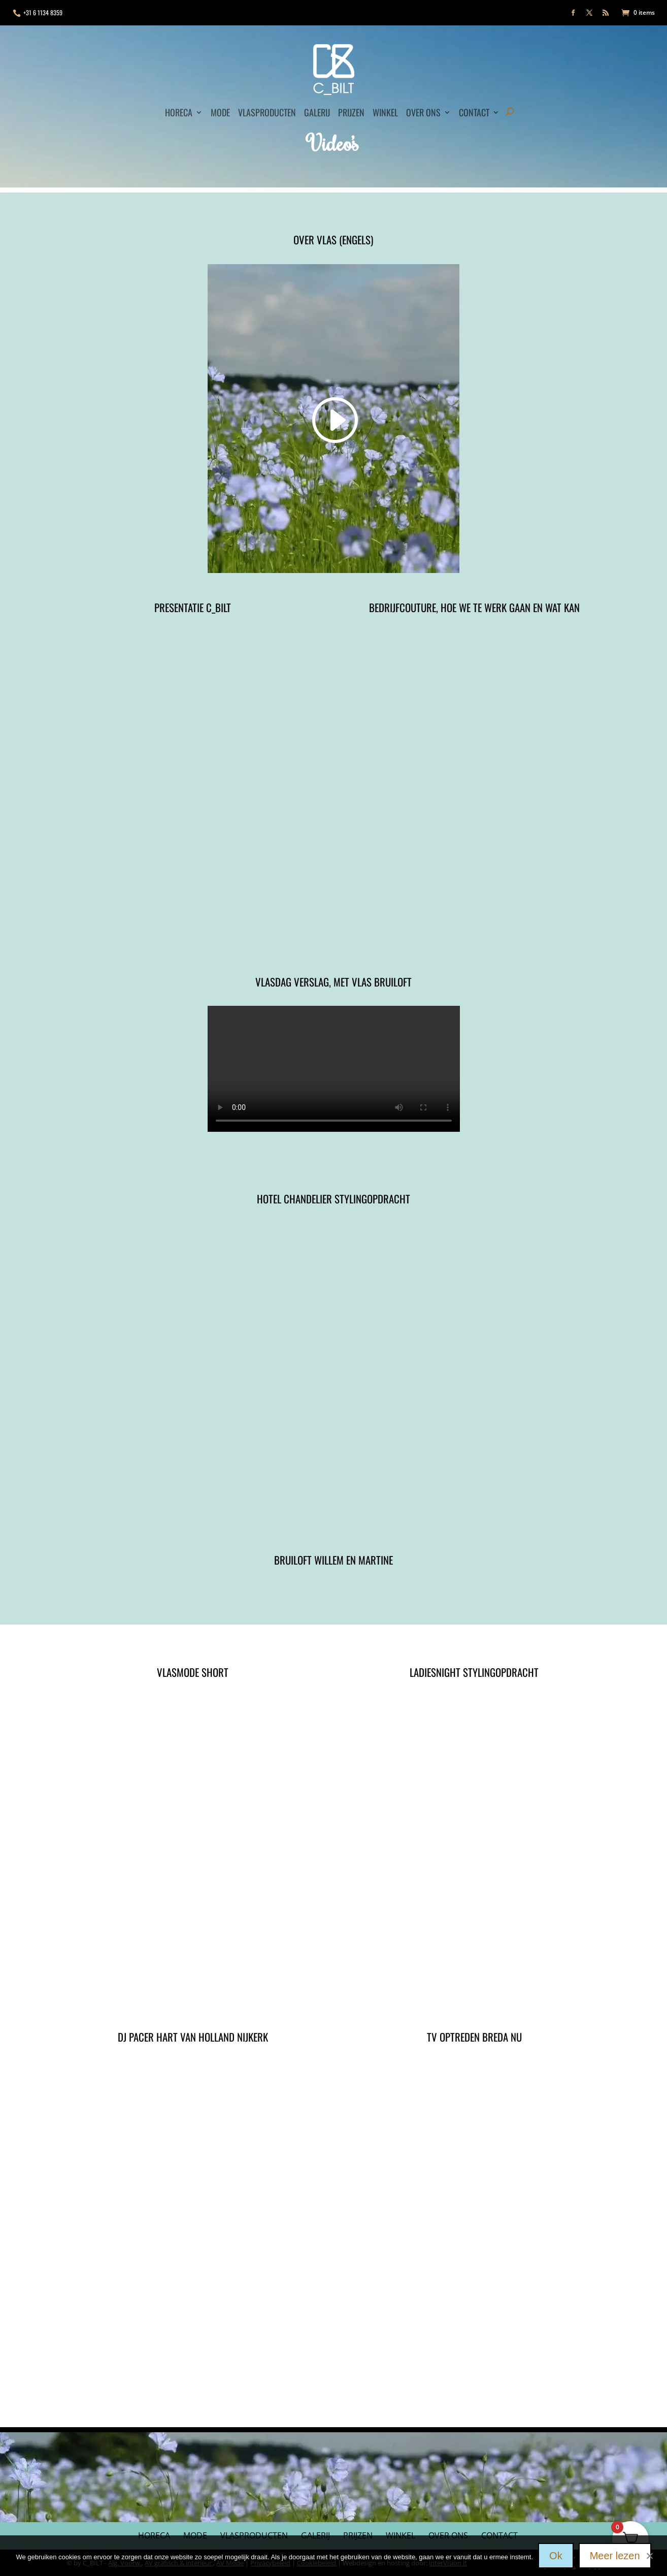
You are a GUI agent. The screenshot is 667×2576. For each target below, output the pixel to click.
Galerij (317, 112)
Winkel (385, 112)
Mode (220, 112)
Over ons (423, 112)
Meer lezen (615, 2555)
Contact (474, 112)
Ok (555, 2555)
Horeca (178, 112)
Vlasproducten (267, 112)
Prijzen (351, 112)
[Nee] (649, 2554)
